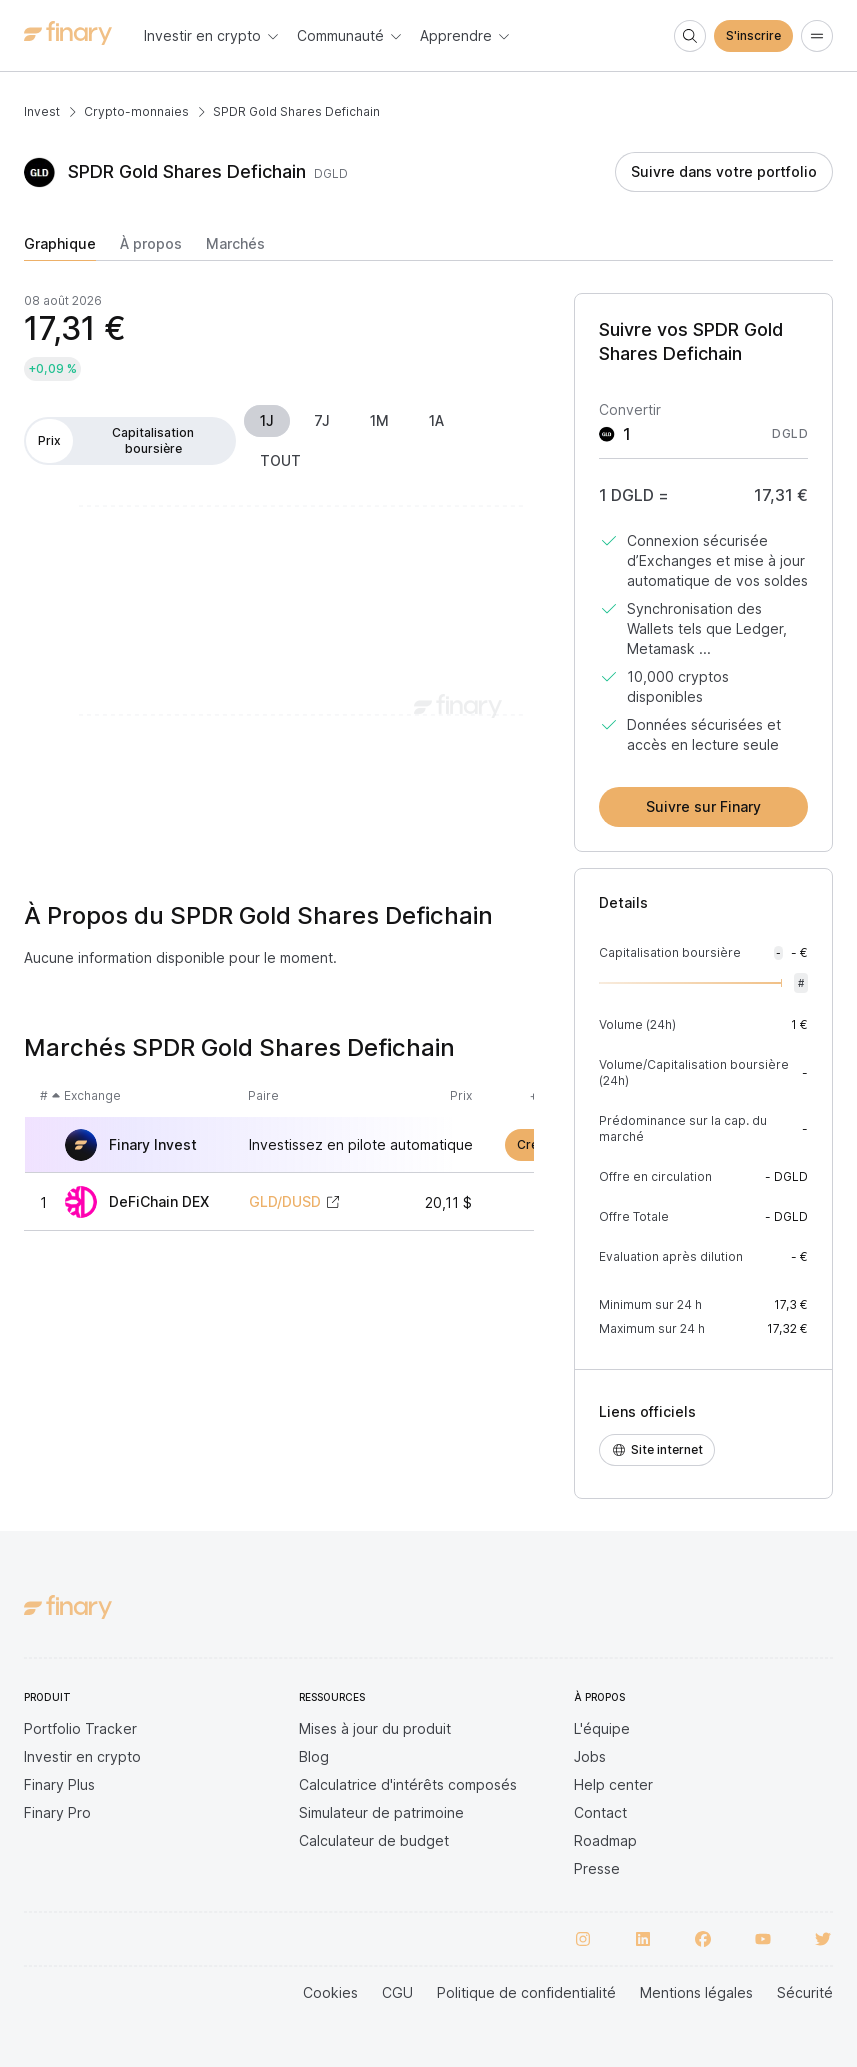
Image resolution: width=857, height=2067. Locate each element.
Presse (597, 1868)
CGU (397, 1992)
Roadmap (605, 1840)
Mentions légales (696, 1992)
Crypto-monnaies (136, 111)
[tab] (60, 248)
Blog (314, 1756)
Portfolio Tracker (80, 1728)
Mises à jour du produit (375, 1728)
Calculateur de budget (374, 1840)
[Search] (690, 36)
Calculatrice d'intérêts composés (408, 1784)
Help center (613, 1784)
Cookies (330, 1992)
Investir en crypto (82, 1756)
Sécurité (805, 1992)
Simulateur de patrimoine (381, 1812)
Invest (42, 111)
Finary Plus (59, 1784)
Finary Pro (57, 1812)
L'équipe (602, 1728)
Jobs (590, 1756)
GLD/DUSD (285, 1202)
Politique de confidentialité (526, 1992)
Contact (600, 1812)
